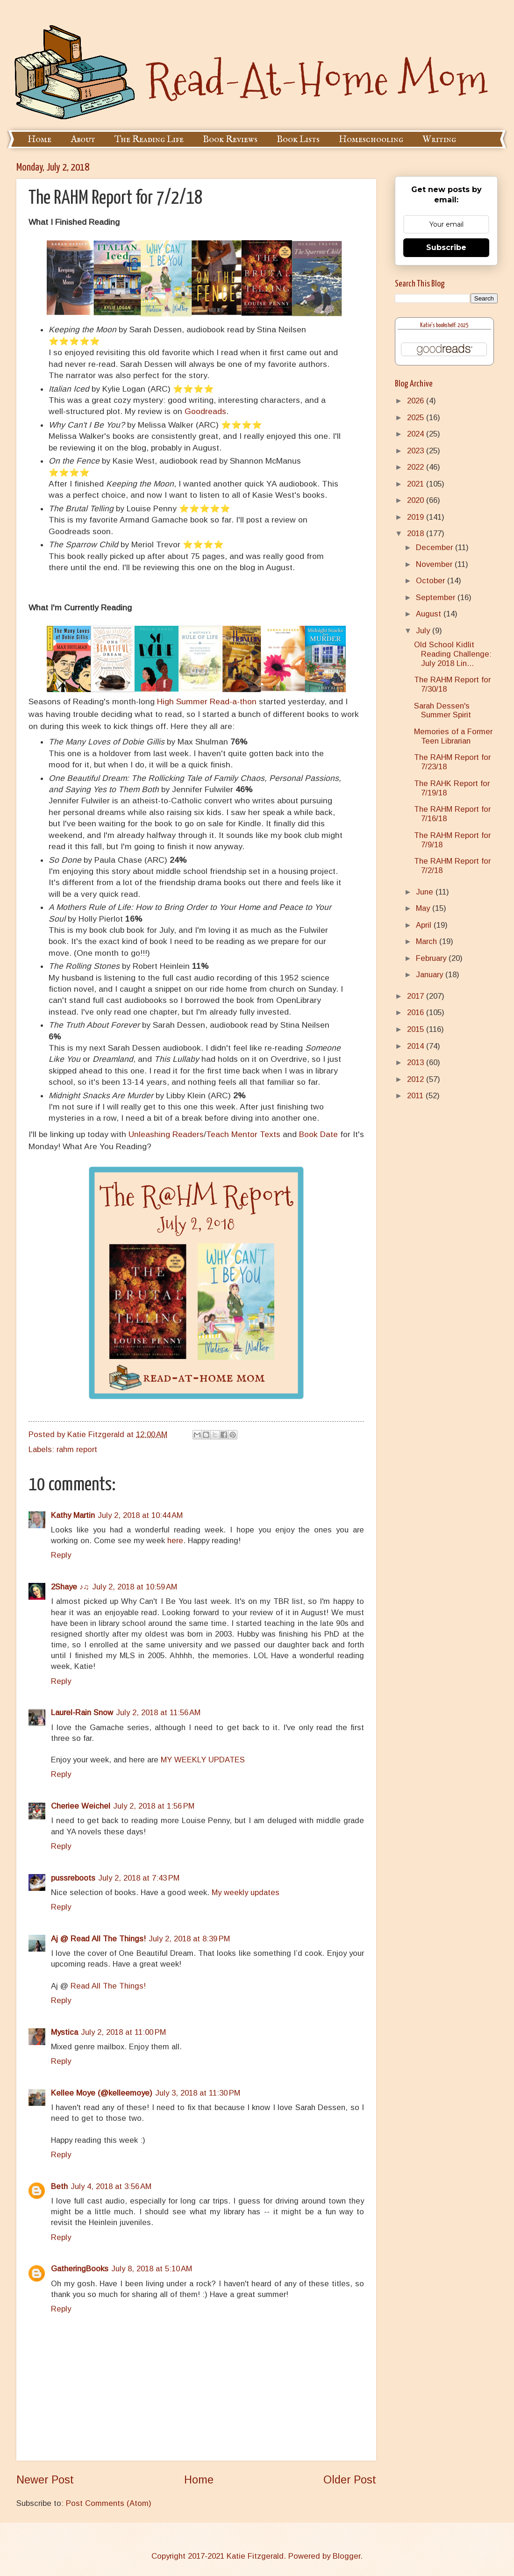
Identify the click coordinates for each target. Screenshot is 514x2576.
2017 (416, 996)
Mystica (64, 2032)
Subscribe (446, 247)
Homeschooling (371, 139)
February (432, 958)
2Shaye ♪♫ (70, 1586)
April (425, 925)
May (424, 908)
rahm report (77, 1449)
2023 (416, 450)
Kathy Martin (73, 1515)
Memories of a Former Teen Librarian (453, 736)
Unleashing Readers (166, 1134)
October (431, 580)
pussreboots (73, 1878)
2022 (416, 467)
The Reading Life (149, 139)
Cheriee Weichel (80, 1806)
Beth (59, 2186)
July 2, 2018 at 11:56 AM (158, 1712)
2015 (416, 1029)
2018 (416, 533)
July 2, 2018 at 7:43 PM (138, 1878)
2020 (416, 500)
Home (39, 139)
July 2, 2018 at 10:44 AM (140, 1515)
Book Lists (298, 139)
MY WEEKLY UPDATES (203, 1759)
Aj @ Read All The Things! (98, 1938)
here (175, 1540)
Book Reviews (230, 139)
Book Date (318, 1134)
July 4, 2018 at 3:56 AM (111, 2186)
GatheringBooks (79, 2268)
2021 (416, 483)
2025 (416, 417)
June (425, 891)
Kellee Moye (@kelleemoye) (101, 2093)
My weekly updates (245, 1892)
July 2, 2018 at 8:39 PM (189, 1938)
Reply (61, 1555)
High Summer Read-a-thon (207, 701)
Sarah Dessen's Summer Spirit (442, 710)
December (435, 547)
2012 (416, 1079)
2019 (416, 517)
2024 (416, 433)
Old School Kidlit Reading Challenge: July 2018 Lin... (453, 654)
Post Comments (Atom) (108, 2503)
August (429, 613)
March (427, 941)
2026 (416, 400)
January (430, 974)
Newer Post (45, 2480)
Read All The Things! (108, 1986)
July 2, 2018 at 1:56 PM (153, 1806)
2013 (416, 1062)
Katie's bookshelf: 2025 (444, 325)
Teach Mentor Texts (243, 1134)
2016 (416, 1012)
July (424, 630)
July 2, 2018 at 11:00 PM (123, 2032)
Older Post (349, 2480)
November (435, 564)
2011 (416, 1095)
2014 (416, 1046)
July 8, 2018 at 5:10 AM (151, 2268)
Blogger (346, 2556)
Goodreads (205, 411)
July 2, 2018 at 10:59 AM (134, 1586)
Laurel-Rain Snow (82, 1712)
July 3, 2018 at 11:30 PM (197, 2093)
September (436, 597)
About (83, 139)
